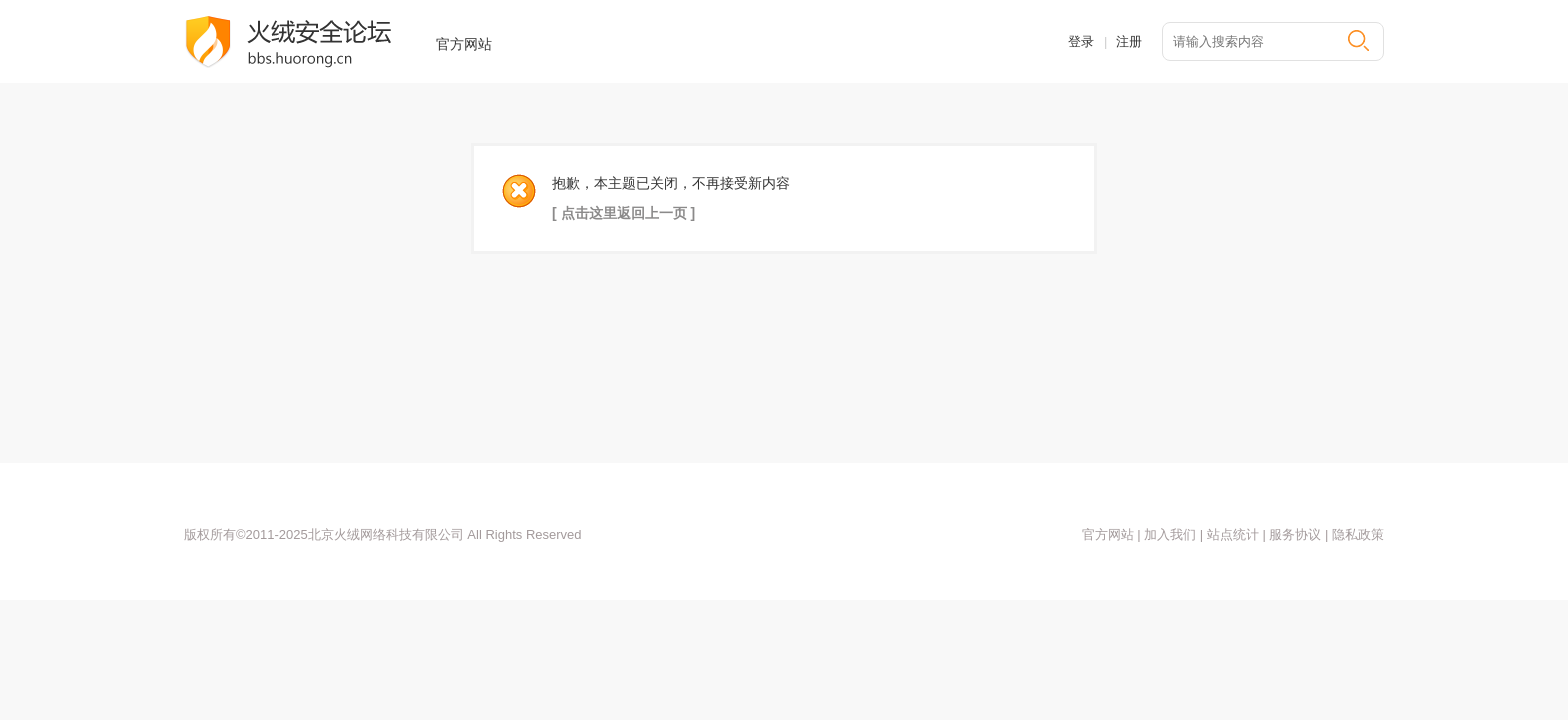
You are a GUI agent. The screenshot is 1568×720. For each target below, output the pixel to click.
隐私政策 (1358, 534)
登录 (1081, 41)
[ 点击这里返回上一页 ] (623, 213)
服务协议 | (1300, 534)
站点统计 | (1236, 534)
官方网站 (464, 44)
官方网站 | (1111, 534)
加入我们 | (1172, 534)
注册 (1129, 41)
